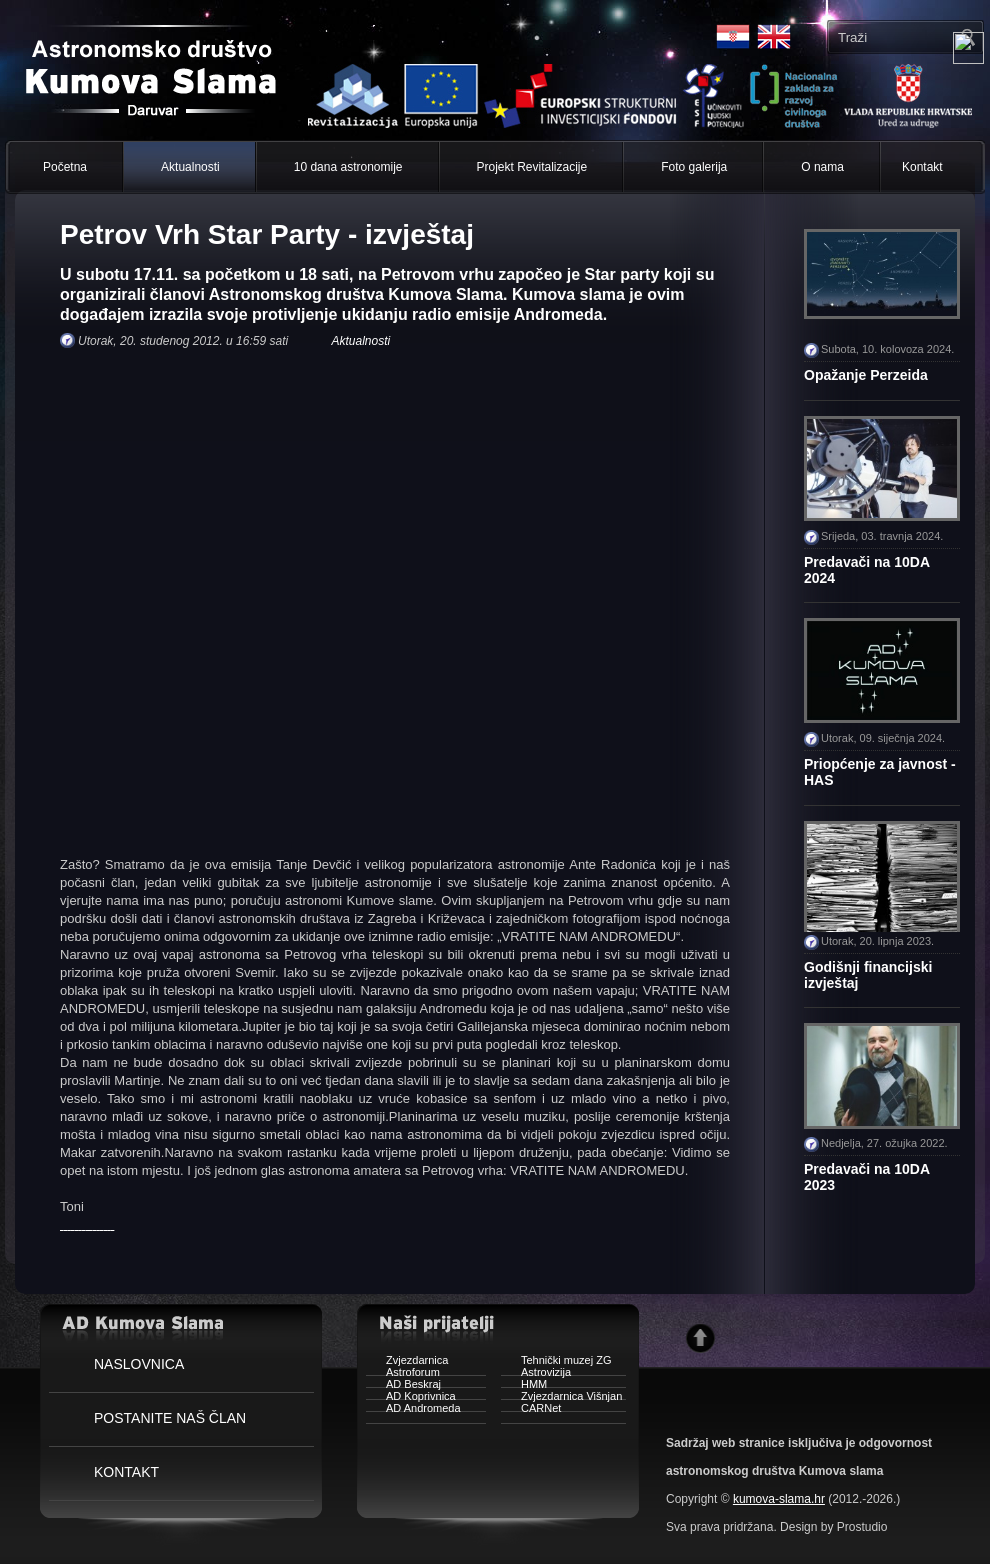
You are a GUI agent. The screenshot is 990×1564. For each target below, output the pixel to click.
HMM (524, 1386)
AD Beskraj (403, 1386)
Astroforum (403, 1374)
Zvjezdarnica (407, 1362)
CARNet (531, 1410)
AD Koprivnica (411, 1398)
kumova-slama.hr (779, 1499)
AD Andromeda (413, 1410)
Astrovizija (536, 1374)
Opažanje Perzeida (866, 375)
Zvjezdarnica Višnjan (561, 1398)
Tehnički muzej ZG (556, 1362)
